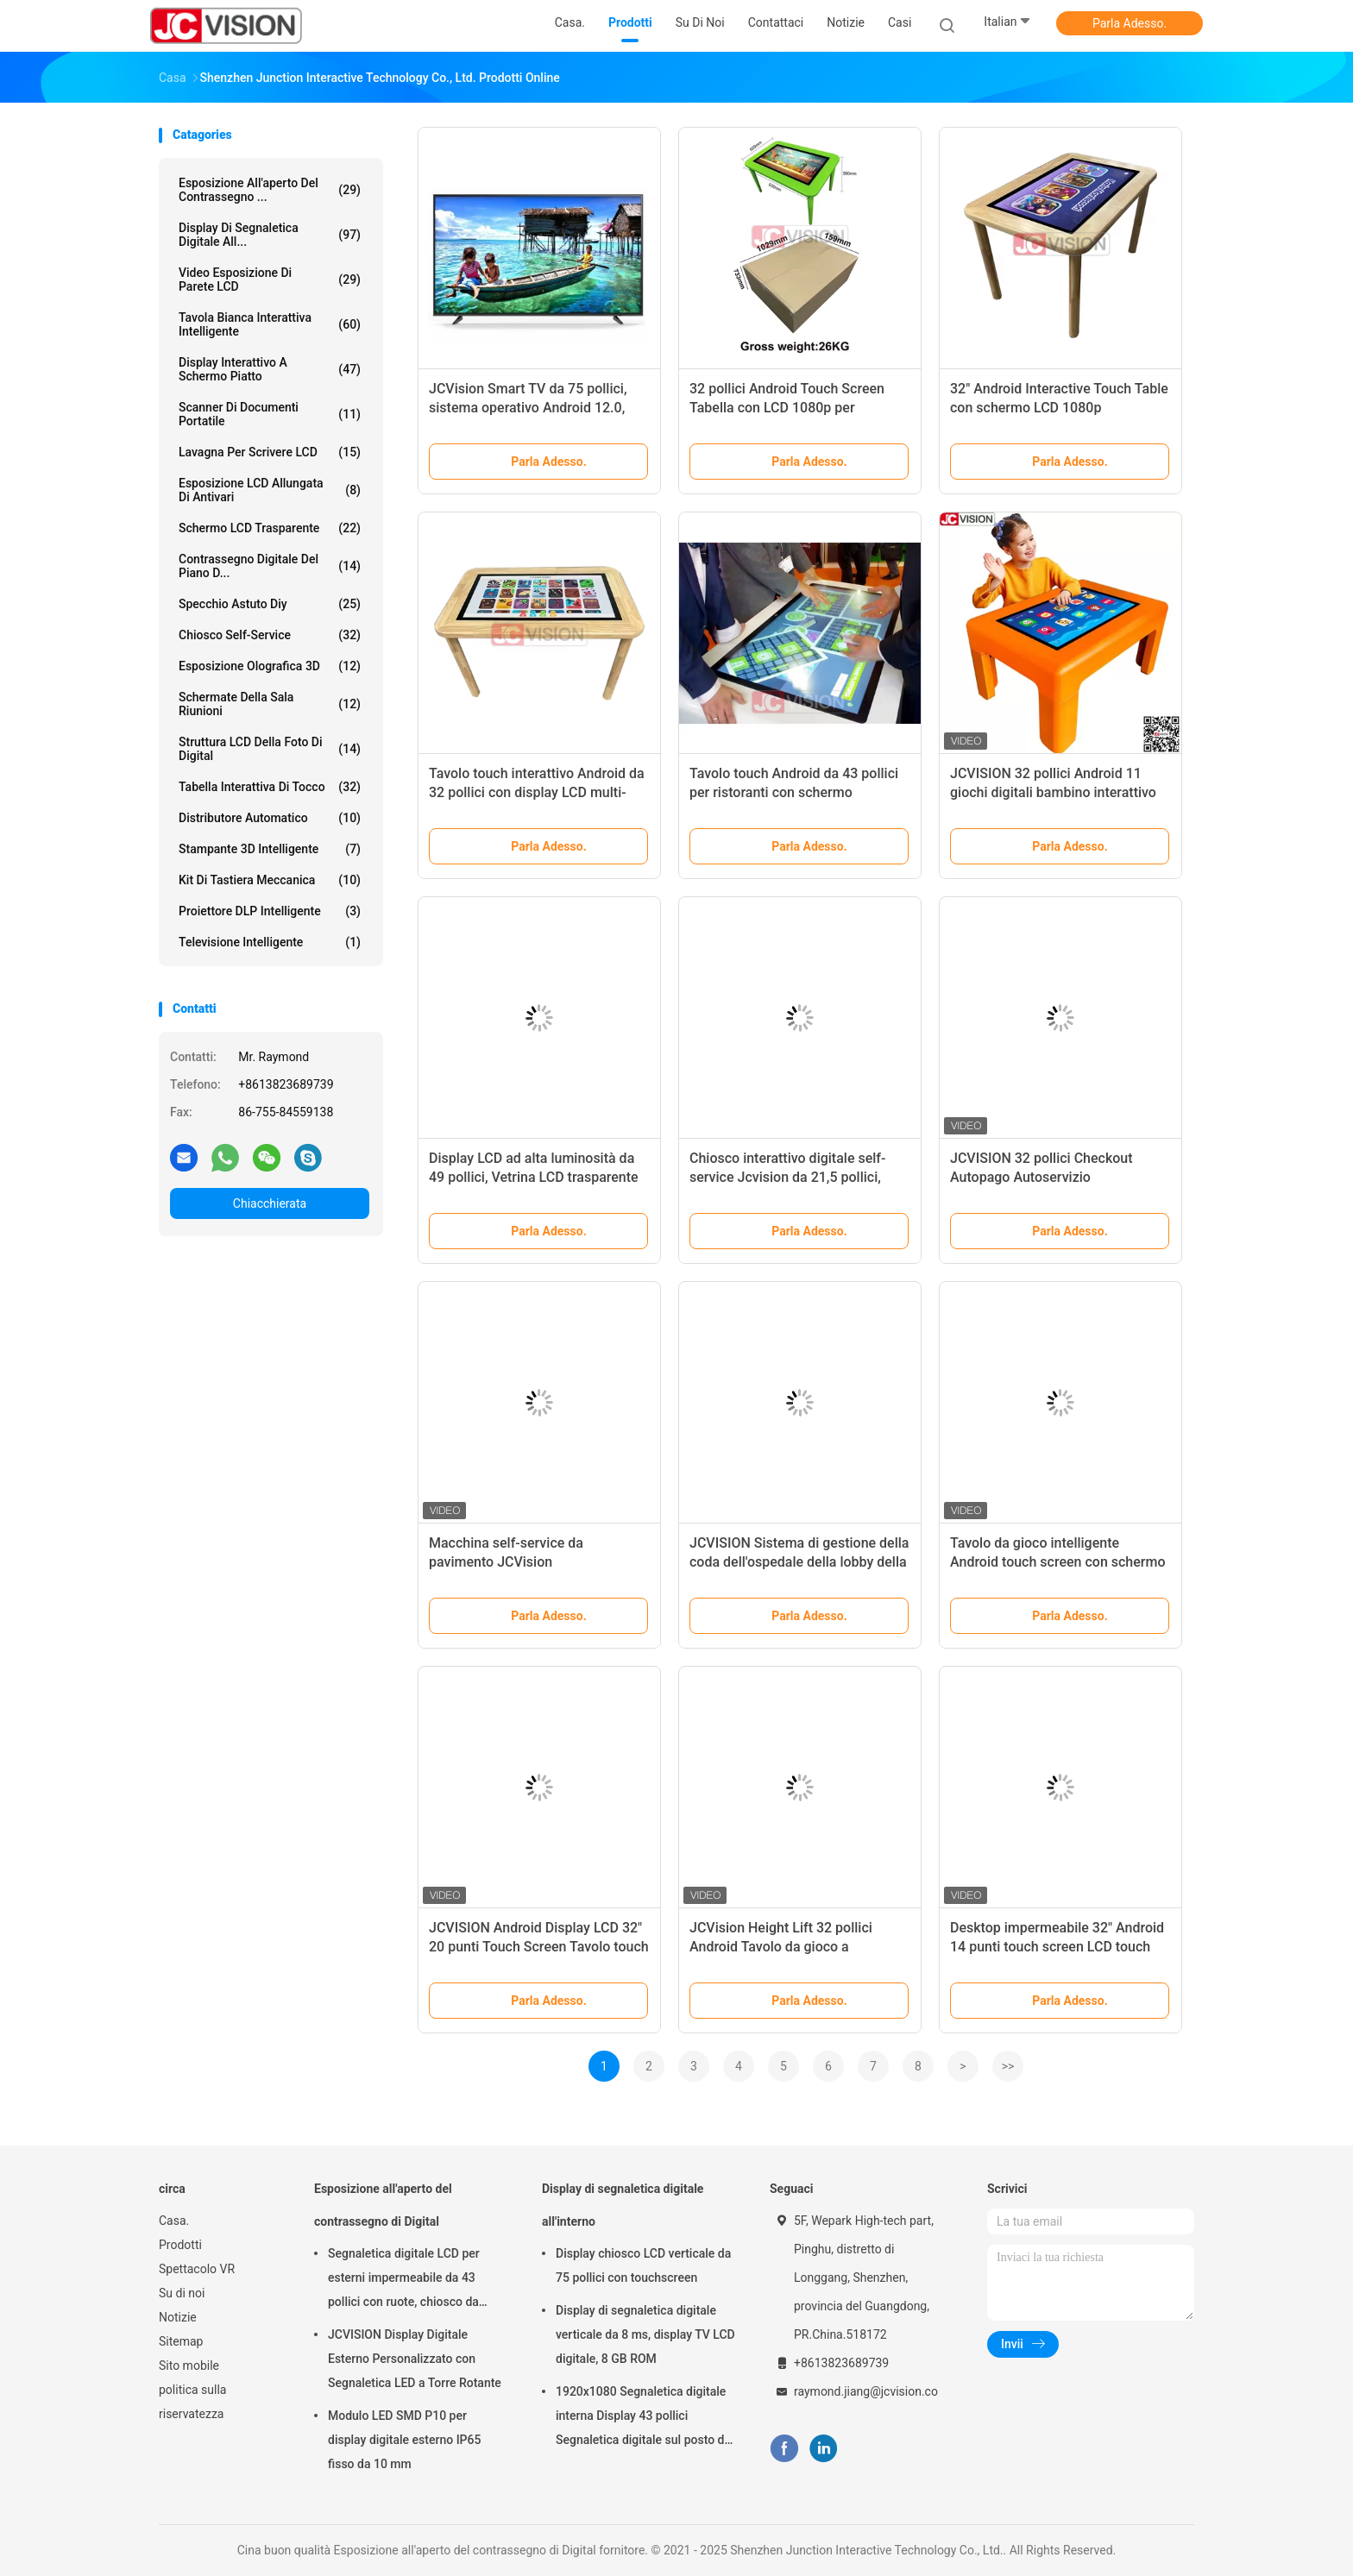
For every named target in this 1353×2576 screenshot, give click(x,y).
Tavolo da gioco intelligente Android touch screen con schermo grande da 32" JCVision (1057, 1562)
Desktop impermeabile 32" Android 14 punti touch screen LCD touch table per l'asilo (1057, 1946)
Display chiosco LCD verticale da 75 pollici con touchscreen (643, 2265)
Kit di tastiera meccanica (270, 880)
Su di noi (182, 2293)
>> (1008, 2066)
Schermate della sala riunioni (270, 704)
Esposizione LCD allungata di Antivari (270, 490)
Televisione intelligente (270, 942)
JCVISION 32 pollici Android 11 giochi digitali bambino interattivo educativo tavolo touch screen (1053, 792)
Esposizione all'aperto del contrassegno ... (270, 190)
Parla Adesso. (1129, 23)
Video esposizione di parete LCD (270, 279)
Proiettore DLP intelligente (270, 911)
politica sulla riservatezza (192, 2402)
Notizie (178, 2317)
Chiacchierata (269, 1203)
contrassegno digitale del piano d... (270, 566)
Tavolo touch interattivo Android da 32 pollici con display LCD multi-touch (537, 792)
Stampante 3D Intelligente (270, 849)
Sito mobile (189, 2365)
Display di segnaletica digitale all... (270, 234)
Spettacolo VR (197, 2269)
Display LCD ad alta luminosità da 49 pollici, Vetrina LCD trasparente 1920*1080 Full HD (534, 1177)
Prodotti (180, 2245)
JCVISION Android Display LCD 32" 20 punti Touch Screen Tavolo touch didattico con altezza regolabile (539, 1946)
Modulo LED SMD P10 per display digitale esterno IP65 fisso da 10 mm (404, 2440)
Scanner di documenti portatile (270, 414)
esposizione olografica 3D (270, 666)
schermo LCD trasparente (270, 528)
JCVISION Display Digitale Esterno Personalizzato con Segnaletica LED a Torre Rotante (414, 2359)
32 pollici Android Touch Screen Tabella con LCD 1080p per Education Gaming (786, 407)
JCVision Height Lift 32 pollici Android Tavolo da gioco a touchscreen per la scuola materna (796, 1946)
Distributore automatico (270, 817)
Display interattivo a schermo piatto (270, 369)
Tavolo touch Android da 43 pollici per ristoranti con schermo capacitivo (793, 792)
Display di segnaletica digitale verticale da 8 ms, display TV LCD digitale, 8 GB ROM (645, 2334)
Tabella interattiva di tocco (270, 786)
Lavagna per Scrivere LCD (270, 452)
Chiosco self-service (270, 635)
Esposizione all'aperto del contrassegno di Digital (383, 2205)
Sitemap (181, 2341)
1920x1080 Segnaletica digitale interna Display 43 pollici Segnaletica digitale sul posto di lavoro (641, 2418)
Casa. (174, 2220)
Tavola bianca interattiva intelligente (270, 324)
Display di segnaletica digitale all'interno (622, 2205)
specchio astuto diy (270, 604)
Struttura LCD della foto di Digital (270, 749)
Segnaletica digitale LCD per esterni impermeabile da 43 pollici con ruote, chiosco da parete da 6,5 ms (404, 2280)
